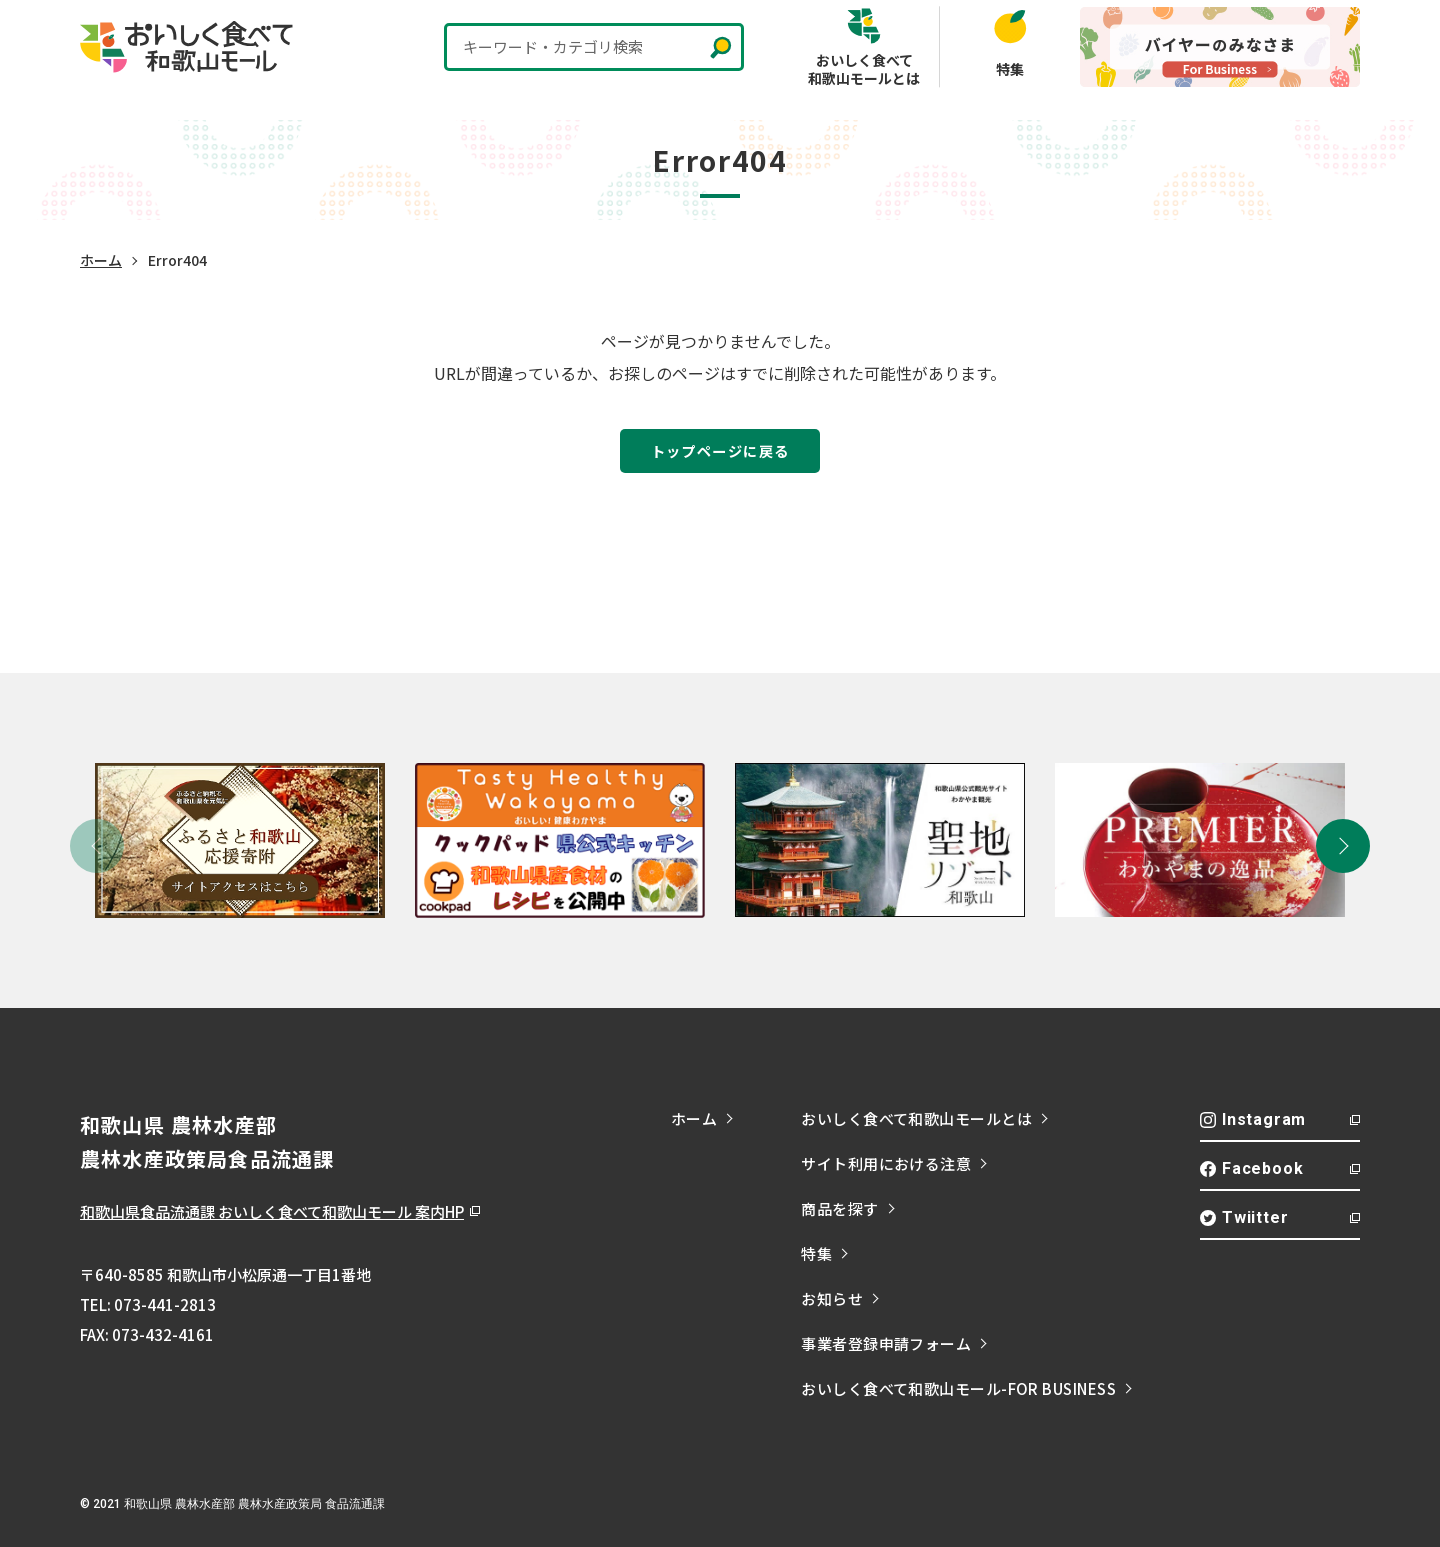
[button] (1343, 846)
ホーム (101, 260)
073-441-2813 (165, 1304)
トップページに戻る (720, 450)
